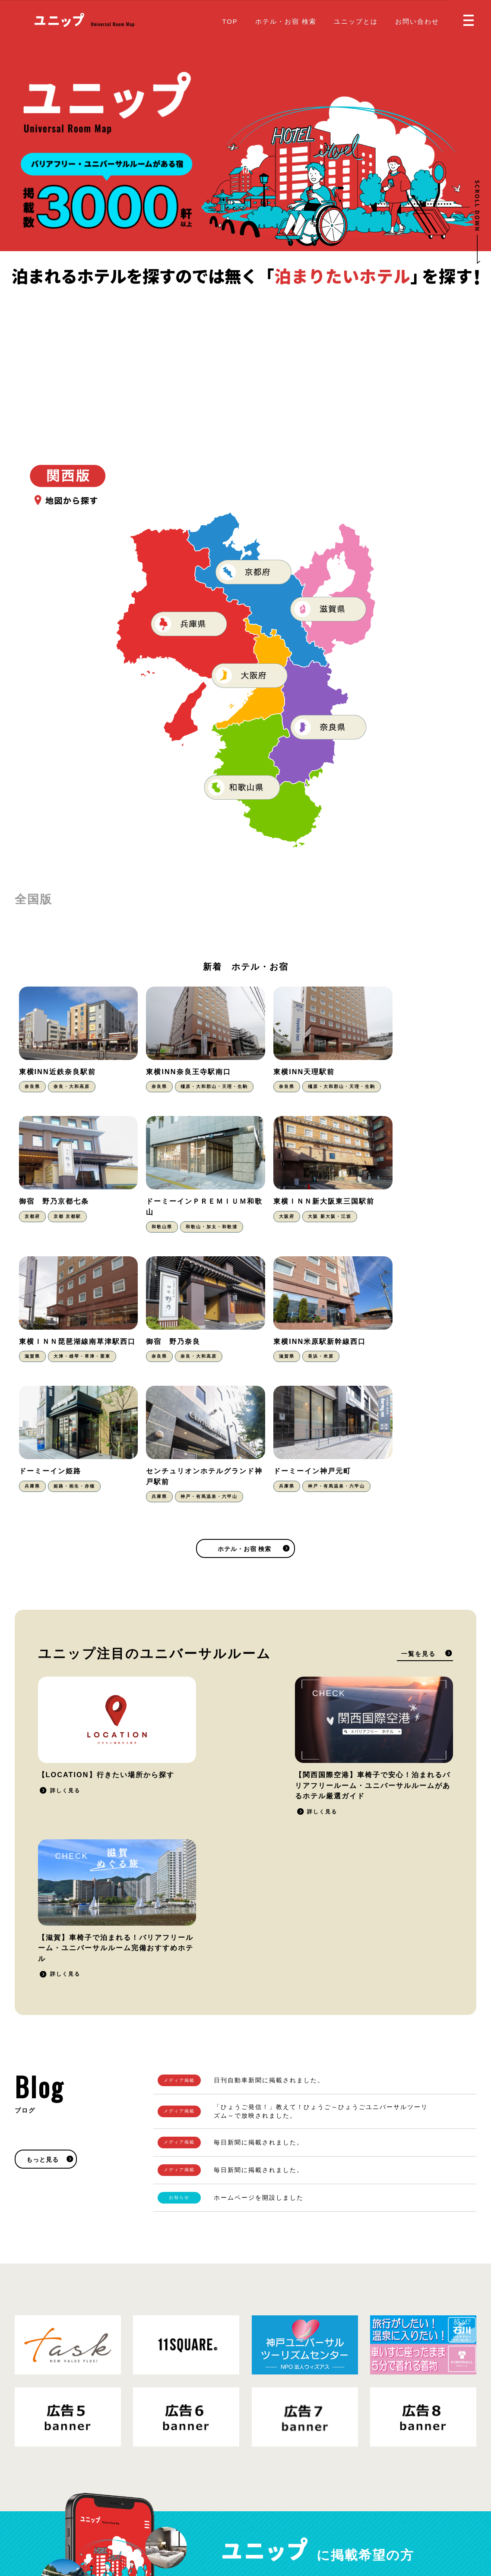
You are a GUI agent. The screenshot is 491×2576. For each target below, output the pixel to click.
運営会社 (137, 2519)
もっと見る (42, 1891)
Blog (260, 2512)
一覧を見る (418, 1537)
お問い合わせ (417, 21)
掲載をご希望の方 (403, 2323)
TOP (230, 21)
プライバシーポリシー (87, 2519)
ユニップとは (356, 21)
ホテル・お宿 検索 (286, 21)
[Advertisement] (245, 352)
